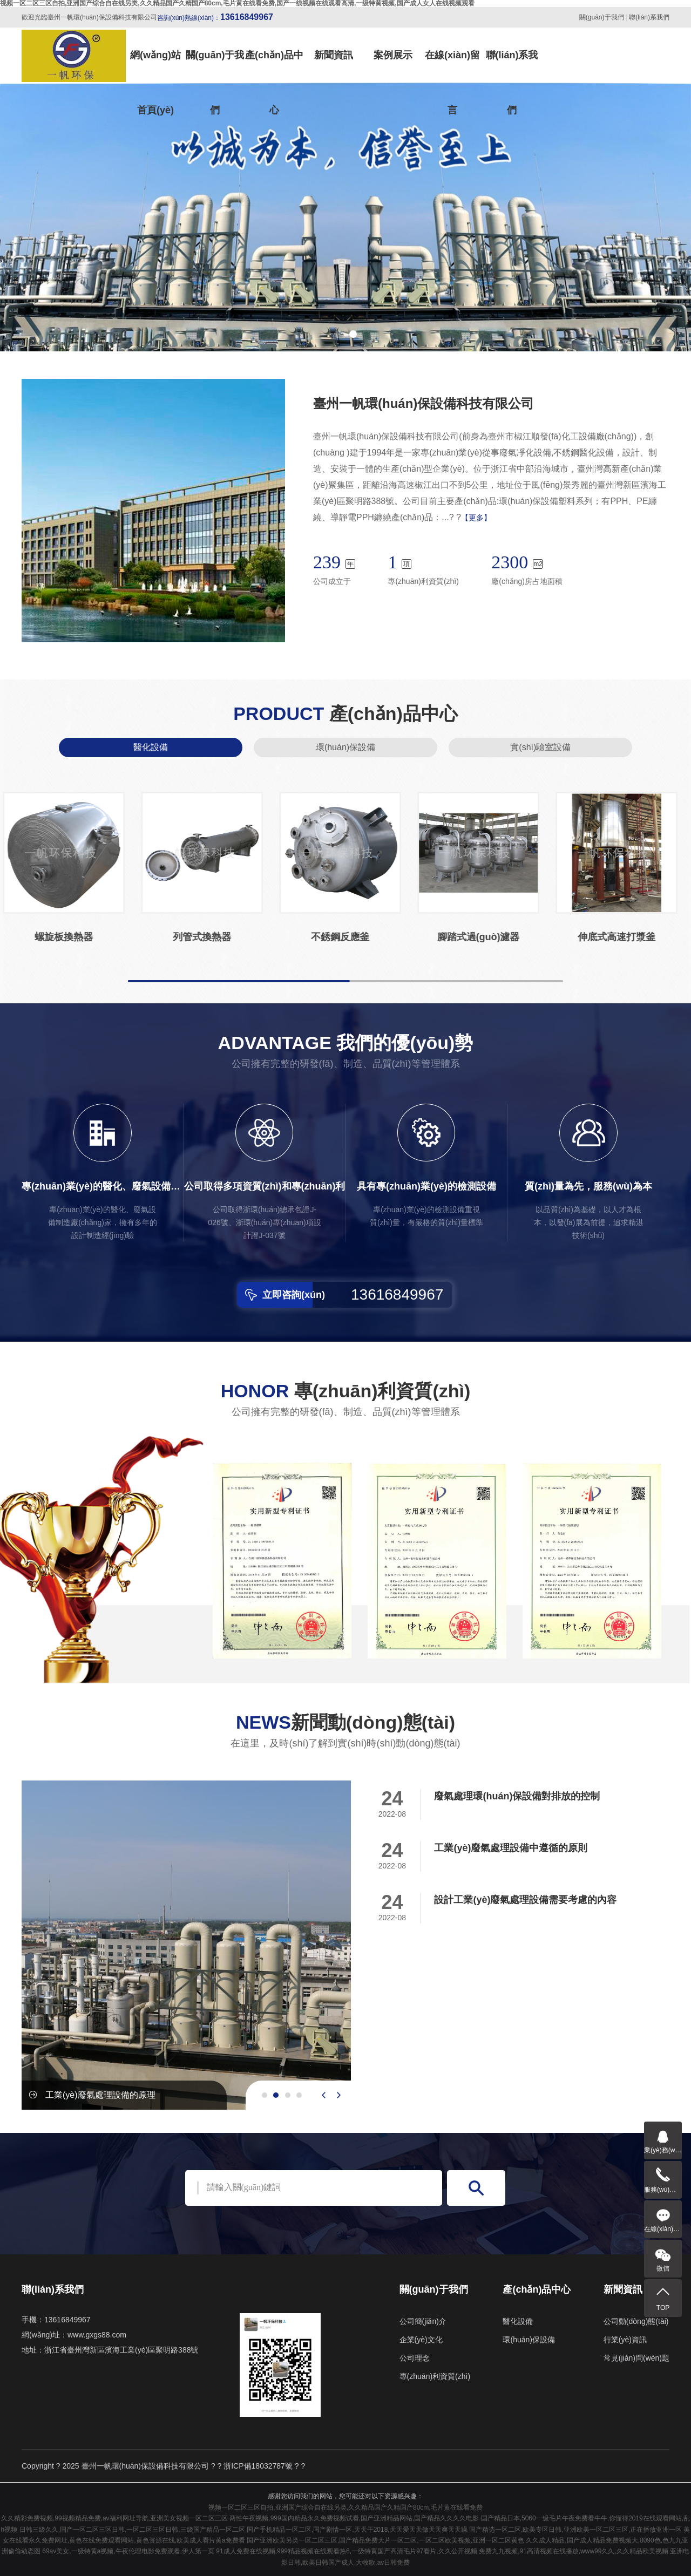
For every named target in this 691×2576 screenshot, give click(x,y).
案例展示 (393, 55)
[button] (338, 334)
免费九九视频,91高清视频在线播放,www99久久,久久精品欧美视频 (573, 2551)
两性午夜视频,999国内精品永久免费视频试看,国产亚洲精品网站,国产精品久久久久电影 (354, 2518)
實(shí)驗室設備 (540, 747)
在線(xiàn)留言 (452, 66)
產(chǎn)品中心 (274, 66)
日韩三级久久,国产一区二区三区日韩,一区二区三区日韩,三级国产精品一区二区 (132, 2529)
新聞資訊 (333, 55)
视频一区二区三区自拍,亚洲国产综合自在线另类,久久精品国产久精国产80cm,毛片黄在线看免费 (345, 2507)
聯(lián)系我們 (649, 17)
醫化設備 (150, 747)
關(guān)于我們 (601, 17)
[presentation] (324, 2095)
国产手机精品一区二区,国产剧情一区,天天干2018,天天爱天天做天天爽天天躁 (357, 2529)
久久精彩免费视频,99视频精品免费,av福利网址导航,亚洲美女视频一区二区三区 (114, 2518)
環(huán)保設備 (345, 747)
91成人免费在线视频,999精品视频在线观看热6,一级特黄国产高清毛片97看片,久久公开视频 (346, 2551)
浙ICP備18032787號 (258, 2466)
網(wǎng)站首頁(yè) (155, 66)
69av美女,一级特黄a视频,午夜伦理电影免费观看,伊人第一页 (128, 2551)
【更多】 (476, 517)
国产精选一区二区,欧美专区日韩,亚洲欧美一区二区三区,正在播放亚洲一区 (575, 2529)
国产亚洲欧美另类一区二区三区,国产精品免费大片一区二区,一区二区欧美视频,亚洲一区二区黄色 (385, 2540)
